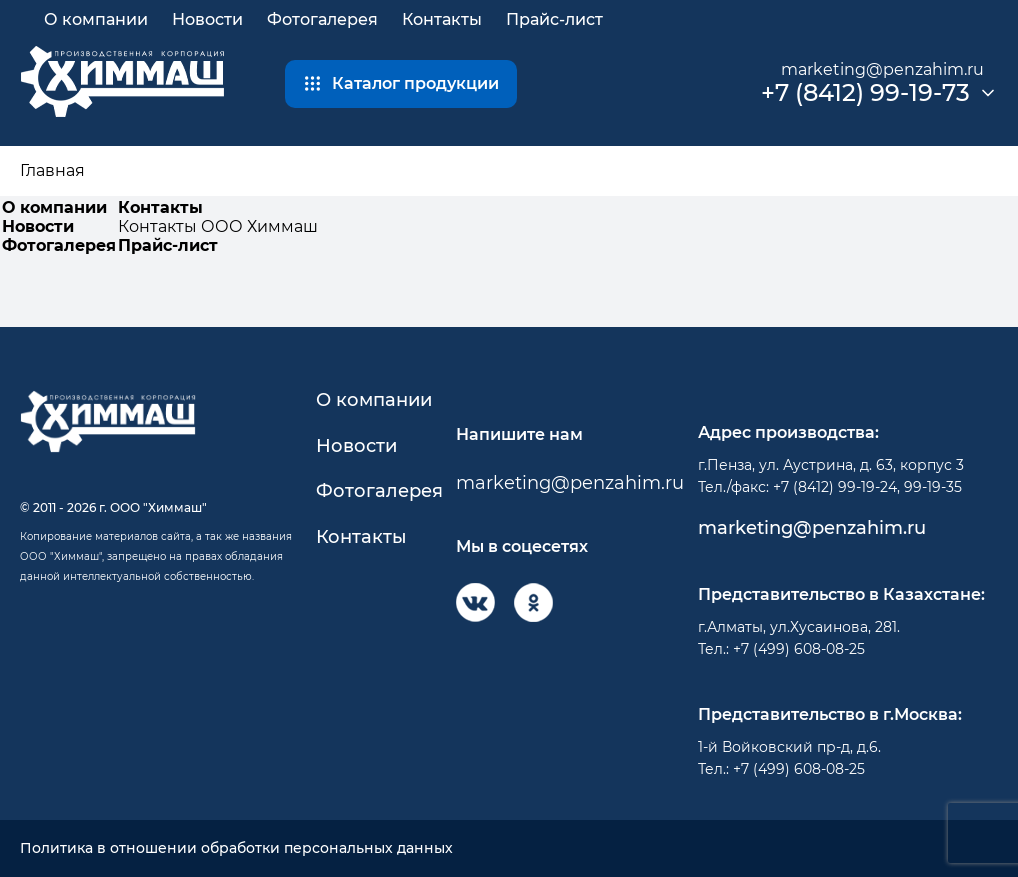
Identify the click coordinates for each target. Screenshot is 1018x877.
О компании (96, 19)
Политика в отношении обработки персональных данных (236, 848)
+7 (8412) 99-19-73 (865, 93)
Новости (207, 19)
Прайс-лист (554, 19)
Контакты (442, 19)
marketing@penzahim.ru (882, 69)
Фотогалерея (322, 19)
